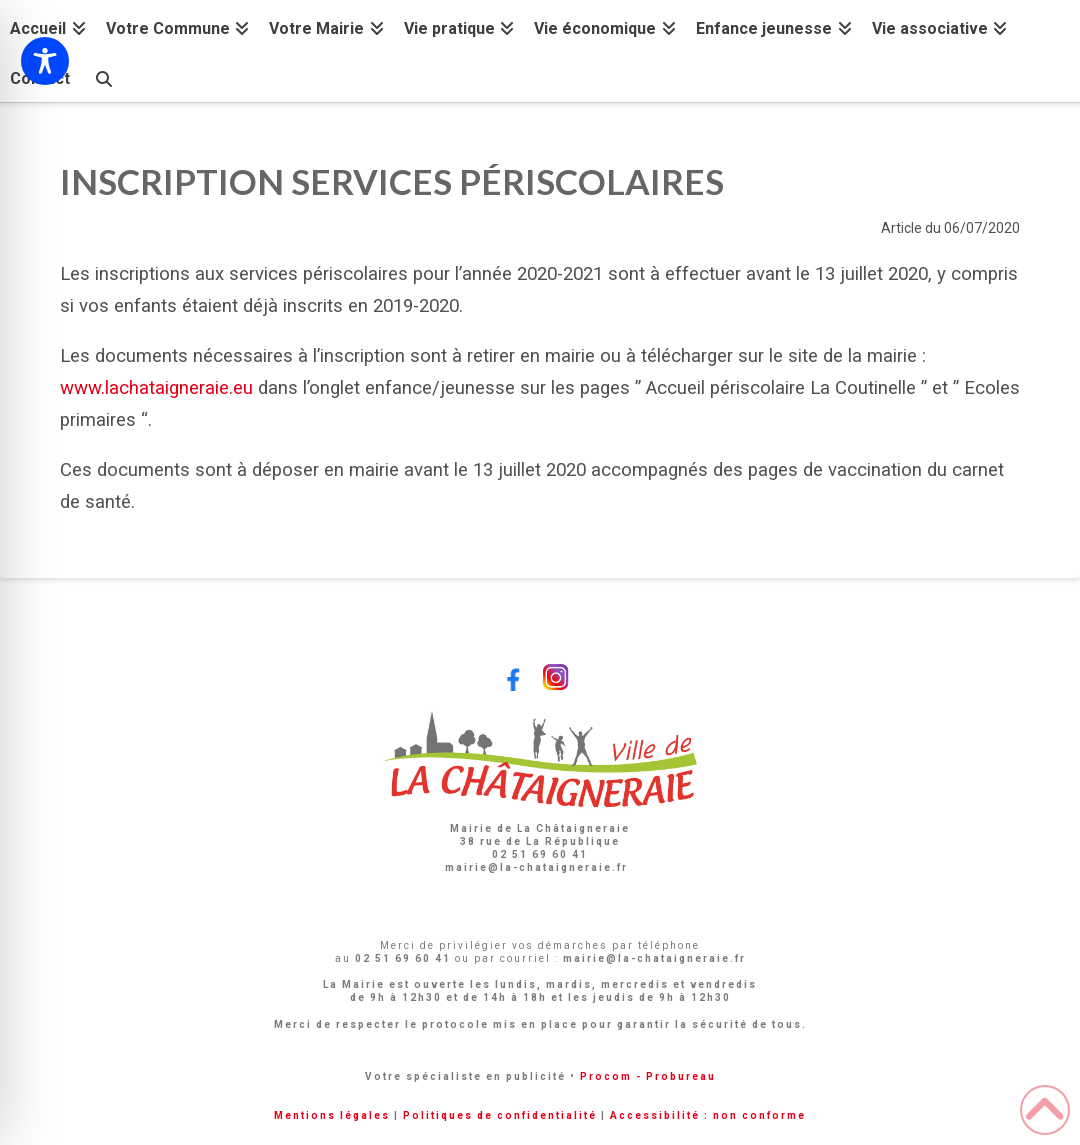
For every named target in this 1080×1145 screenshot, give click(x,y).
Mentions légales (332, 1115)
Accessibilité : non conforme (708, 1115)
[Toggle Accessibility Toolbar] (45, 61)
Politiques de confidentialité (500, 1115)
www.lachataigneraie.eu (156, 388)
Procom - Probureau (648, 1076)
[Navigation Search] (103, 76)
